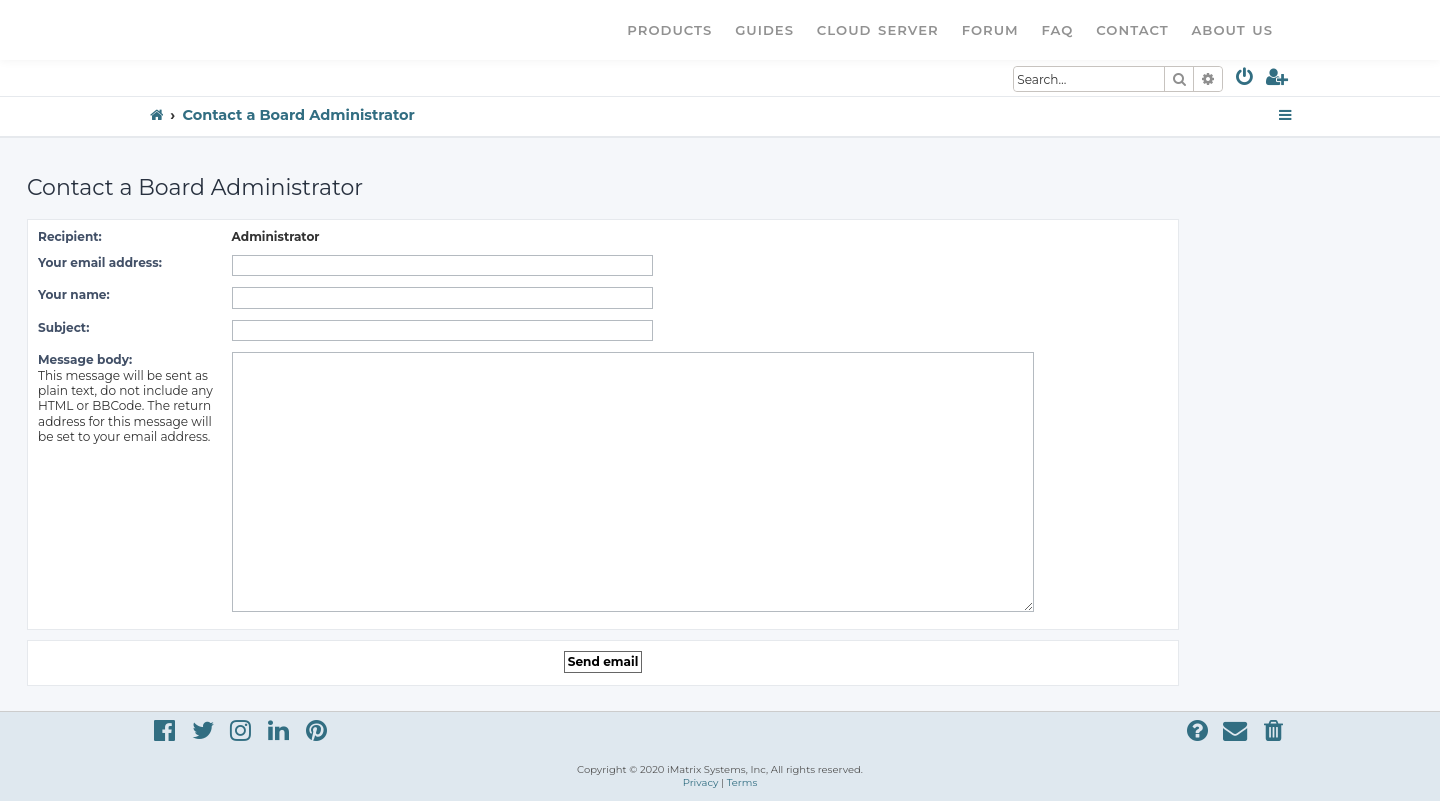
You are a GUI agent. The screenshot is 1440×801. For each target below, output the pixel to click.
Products (669, 30)
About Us (1232, 30)
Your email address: (100, 262)
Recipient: (70, 236)
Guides (764, 30)
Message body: (85, 359)
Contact (1132, 30)
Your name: (74, 294)
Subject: (63, 327)
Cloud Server (878, 30)
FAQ (1058, 30)
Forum (990, 30)
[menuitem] (1245, 80)
